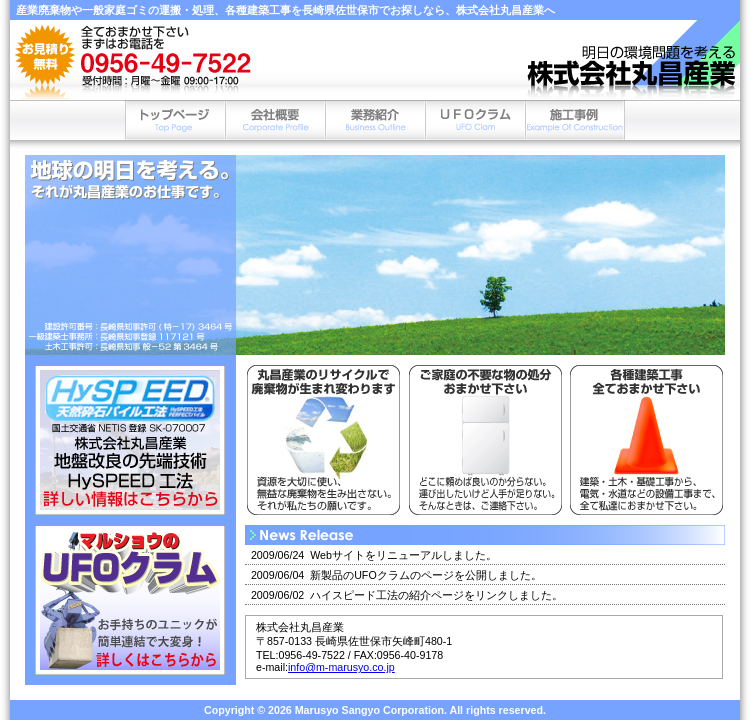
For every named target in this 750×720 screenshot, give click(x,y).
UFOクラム (475, 120)
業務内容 (375, 120)
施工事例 (575, 120)
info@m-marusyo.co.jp (341, 667)
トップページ (175, 120)
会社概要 (275, 120)
